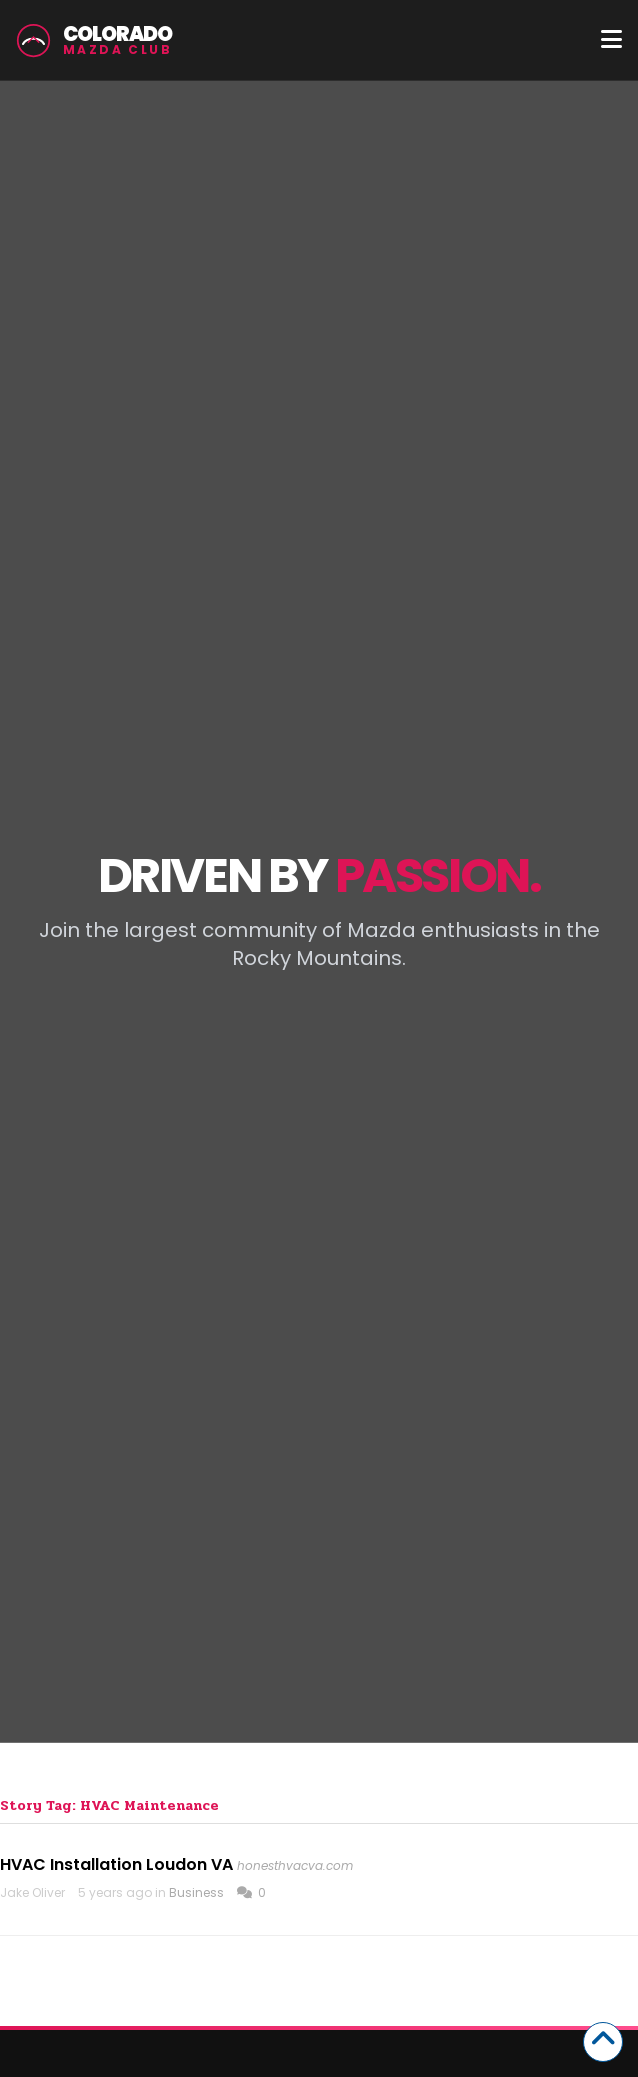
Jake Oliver (32, 1892)
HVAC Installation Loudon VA (116, 1864)
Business (196, 1892)
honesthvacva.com (295, 1865)
